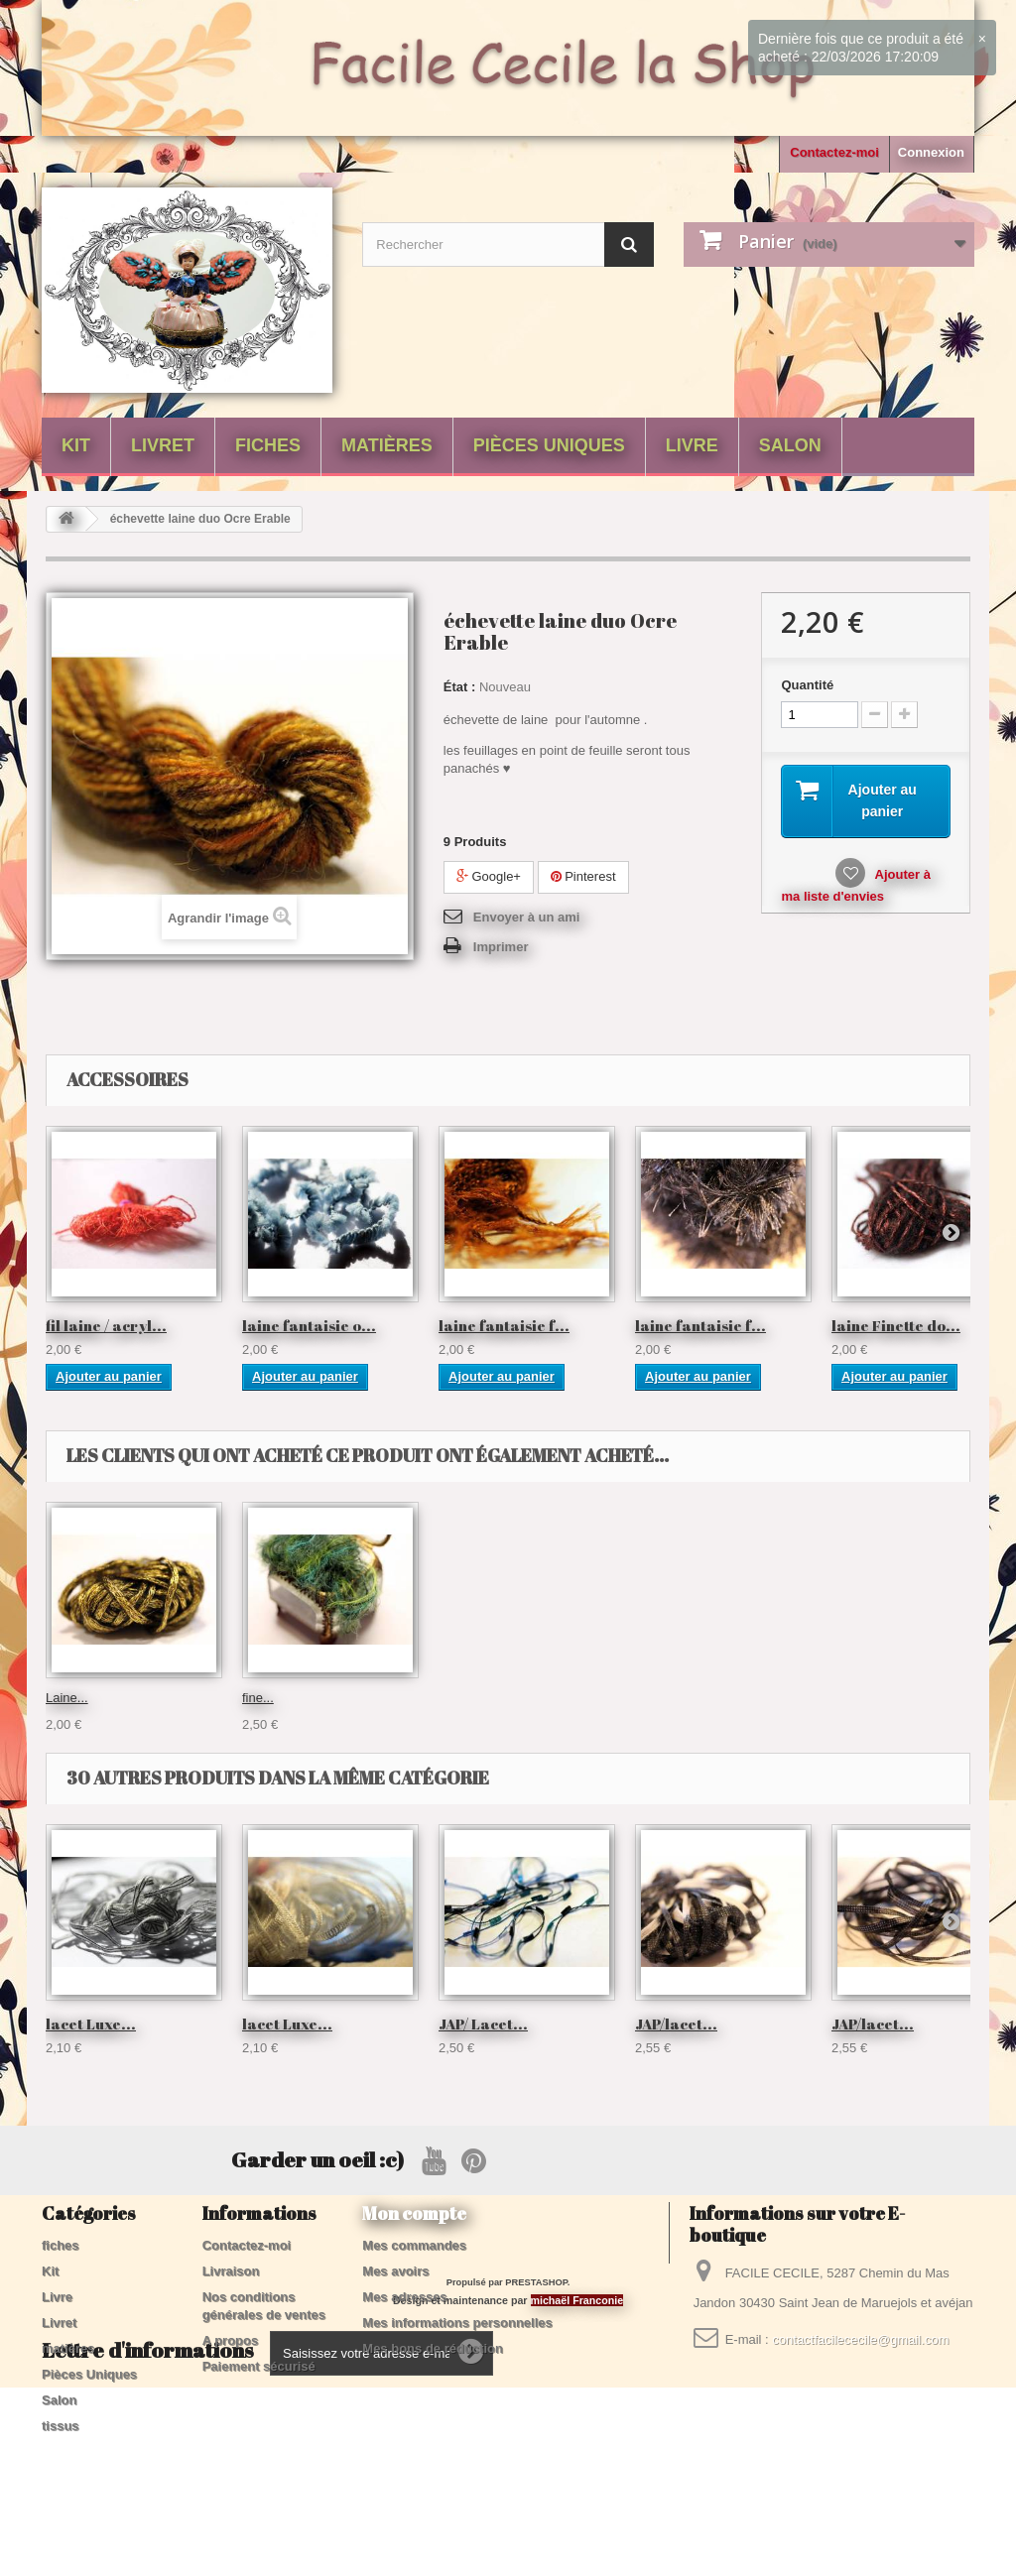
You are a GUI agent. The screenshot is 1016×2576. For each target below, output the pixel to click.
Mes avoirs (395, 2271)
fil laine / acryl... (106, 1325)
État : (460, 686)
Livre (692, 445)
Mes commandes (414, 2245)
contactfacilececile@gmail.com (860, 2339)
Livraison (231, 2271)
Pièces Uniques (549, 445)
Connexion (931, 152)
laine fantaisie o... (309, 1325)
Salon (790, 445)
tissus (60, 2425)
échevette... (275, 1697)
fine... (847, 1697)
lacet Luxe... (473, 1697)
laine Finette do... (895, 1325)
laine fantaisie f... (504, 1325)
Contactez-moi (834, 152)
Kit (76, 445)
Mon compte (414, 2213)
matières (387, 445)
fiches (268, 445)
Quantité (807, 684)
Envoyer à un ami (526, 917)
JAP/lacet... (676, 2023)
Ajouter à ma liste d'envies (855, 885)
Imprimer (501, 946)
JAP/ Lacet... (483, 2023)
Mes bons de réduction (432, 2348)
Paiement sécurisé (259, 2366)
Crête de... (76, 1697)
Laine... (656, 1697)
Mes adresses (404, 2296)
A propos (230, 2340)
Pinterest (583, 876)
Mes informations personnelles (457, 2322)
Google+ (488, 876)
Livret (162, 445)
